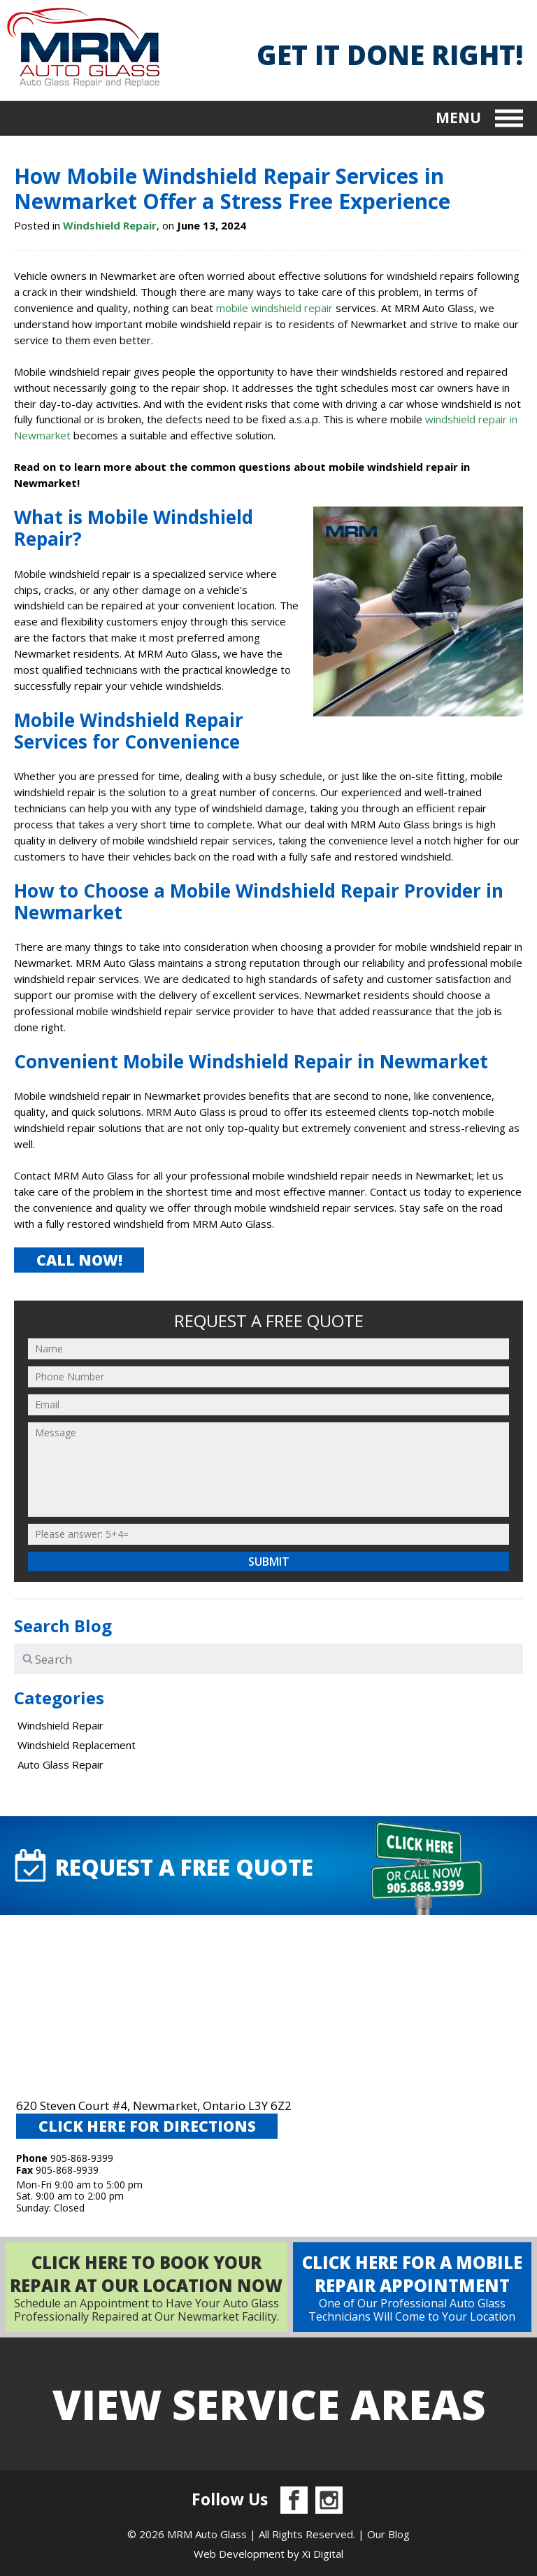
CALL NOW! (79, 1260)
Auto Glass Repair (60, 1764)
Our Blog (388, 2534)
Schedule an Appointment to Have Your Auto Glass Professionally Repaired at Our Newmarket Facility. (146, 2287)
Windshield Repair (110, 225)
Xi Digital (322, 2554)
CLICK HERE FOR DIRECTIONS (147, 2126)
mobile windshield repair (274, 308)
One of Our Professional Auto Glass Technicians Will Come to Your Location (412, 2287)
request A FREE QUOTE (162, 1865)
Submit (268, 1561)
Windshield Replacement (76, 1745)
